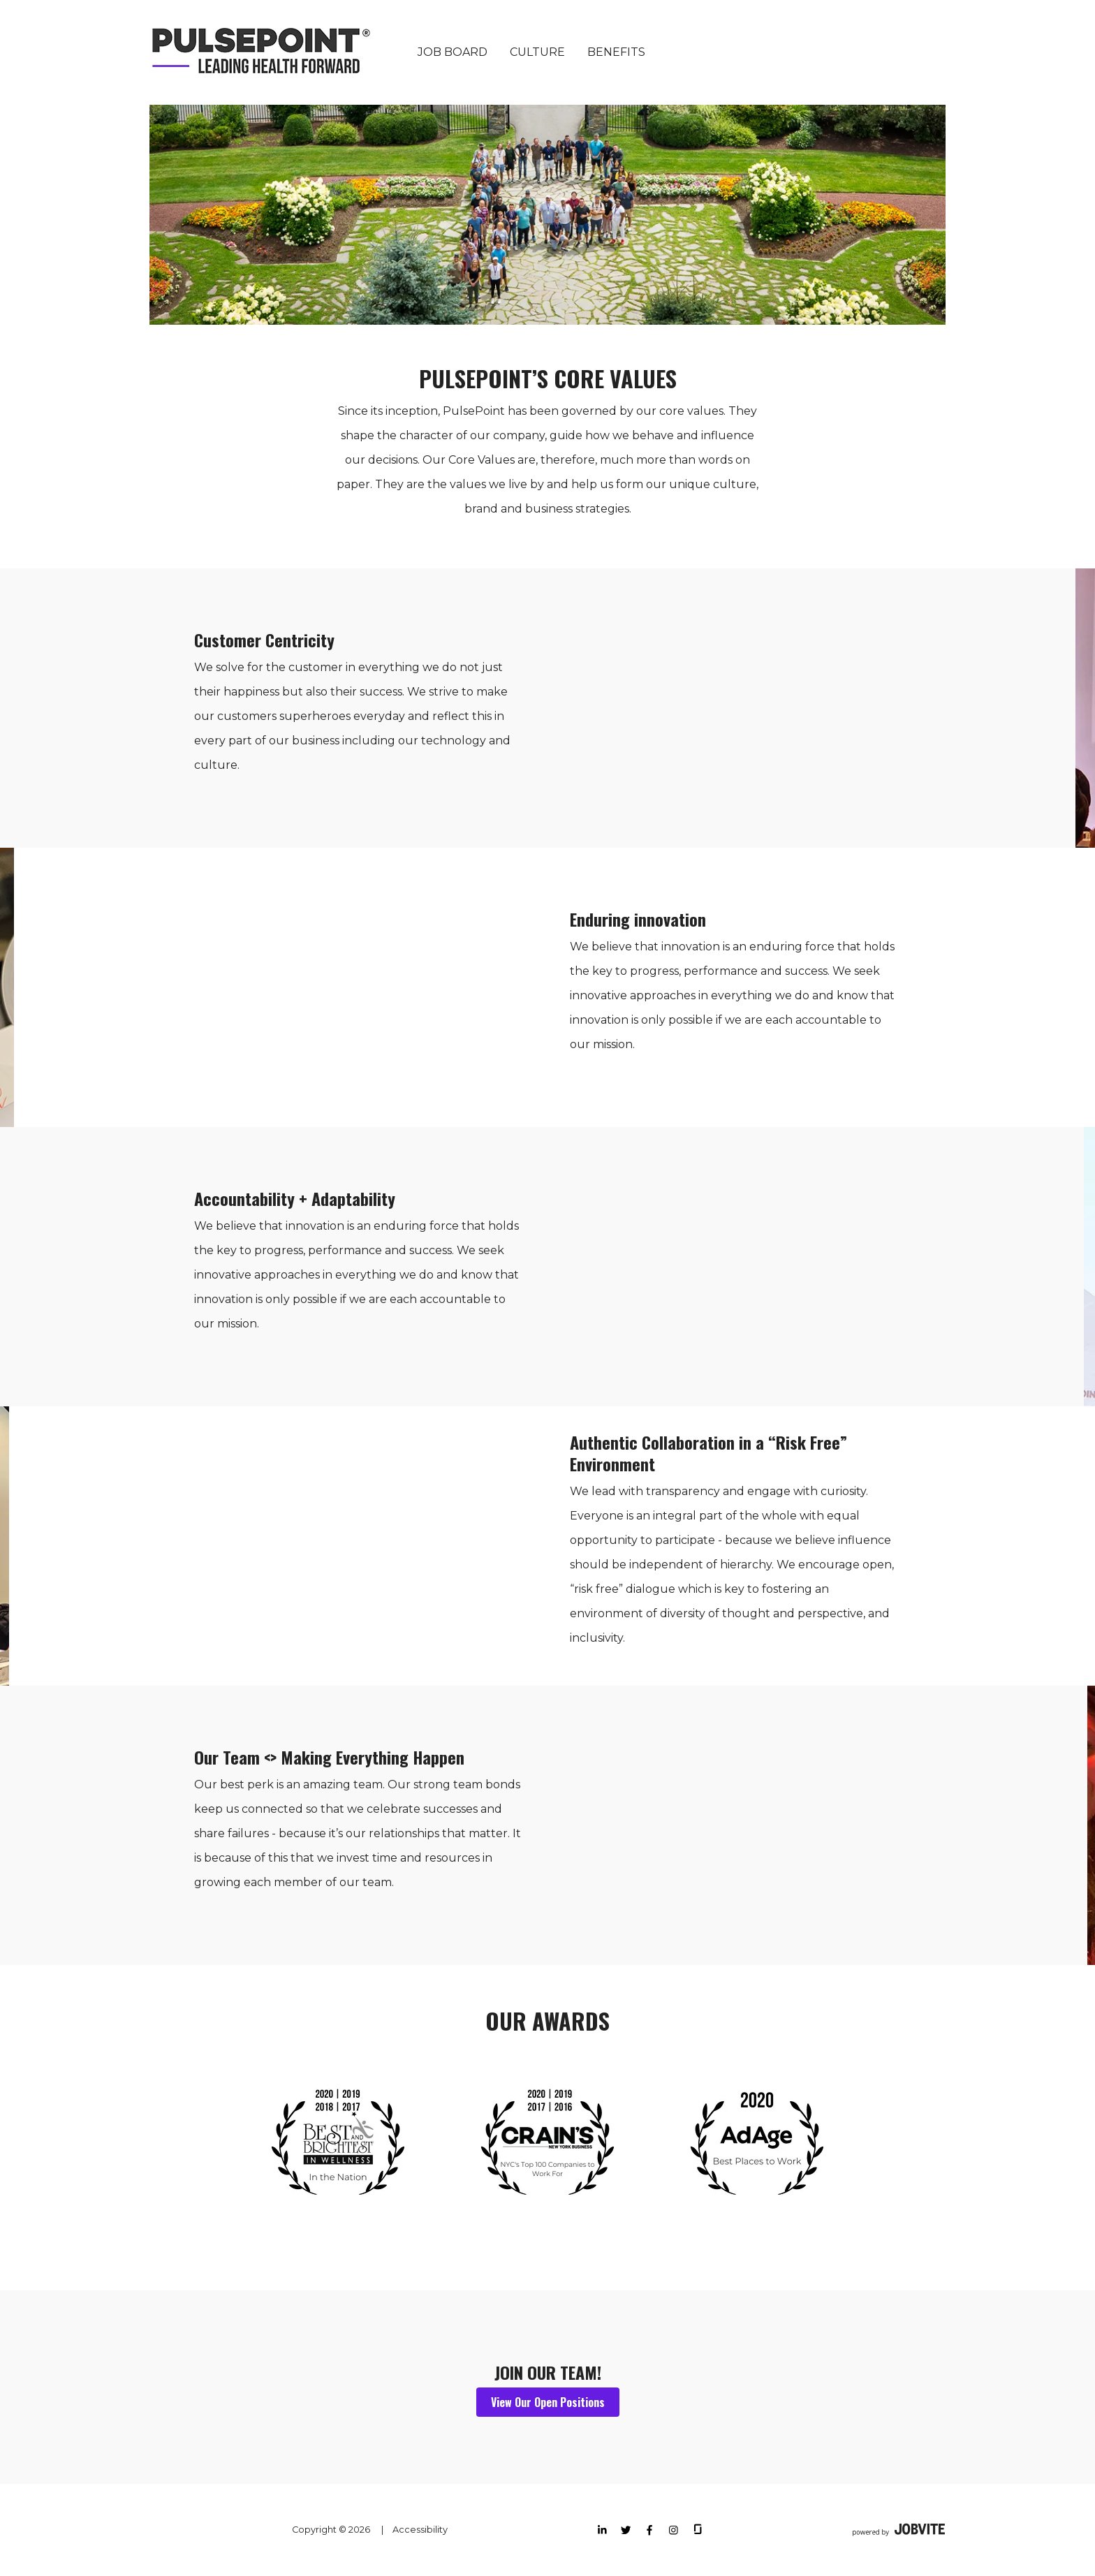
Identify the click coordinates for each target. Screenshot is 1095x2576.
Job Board (452, 52)
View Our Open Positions (548, 2402)
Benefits (616, 52)
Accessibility (420, 2529)
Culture (537, 52)
